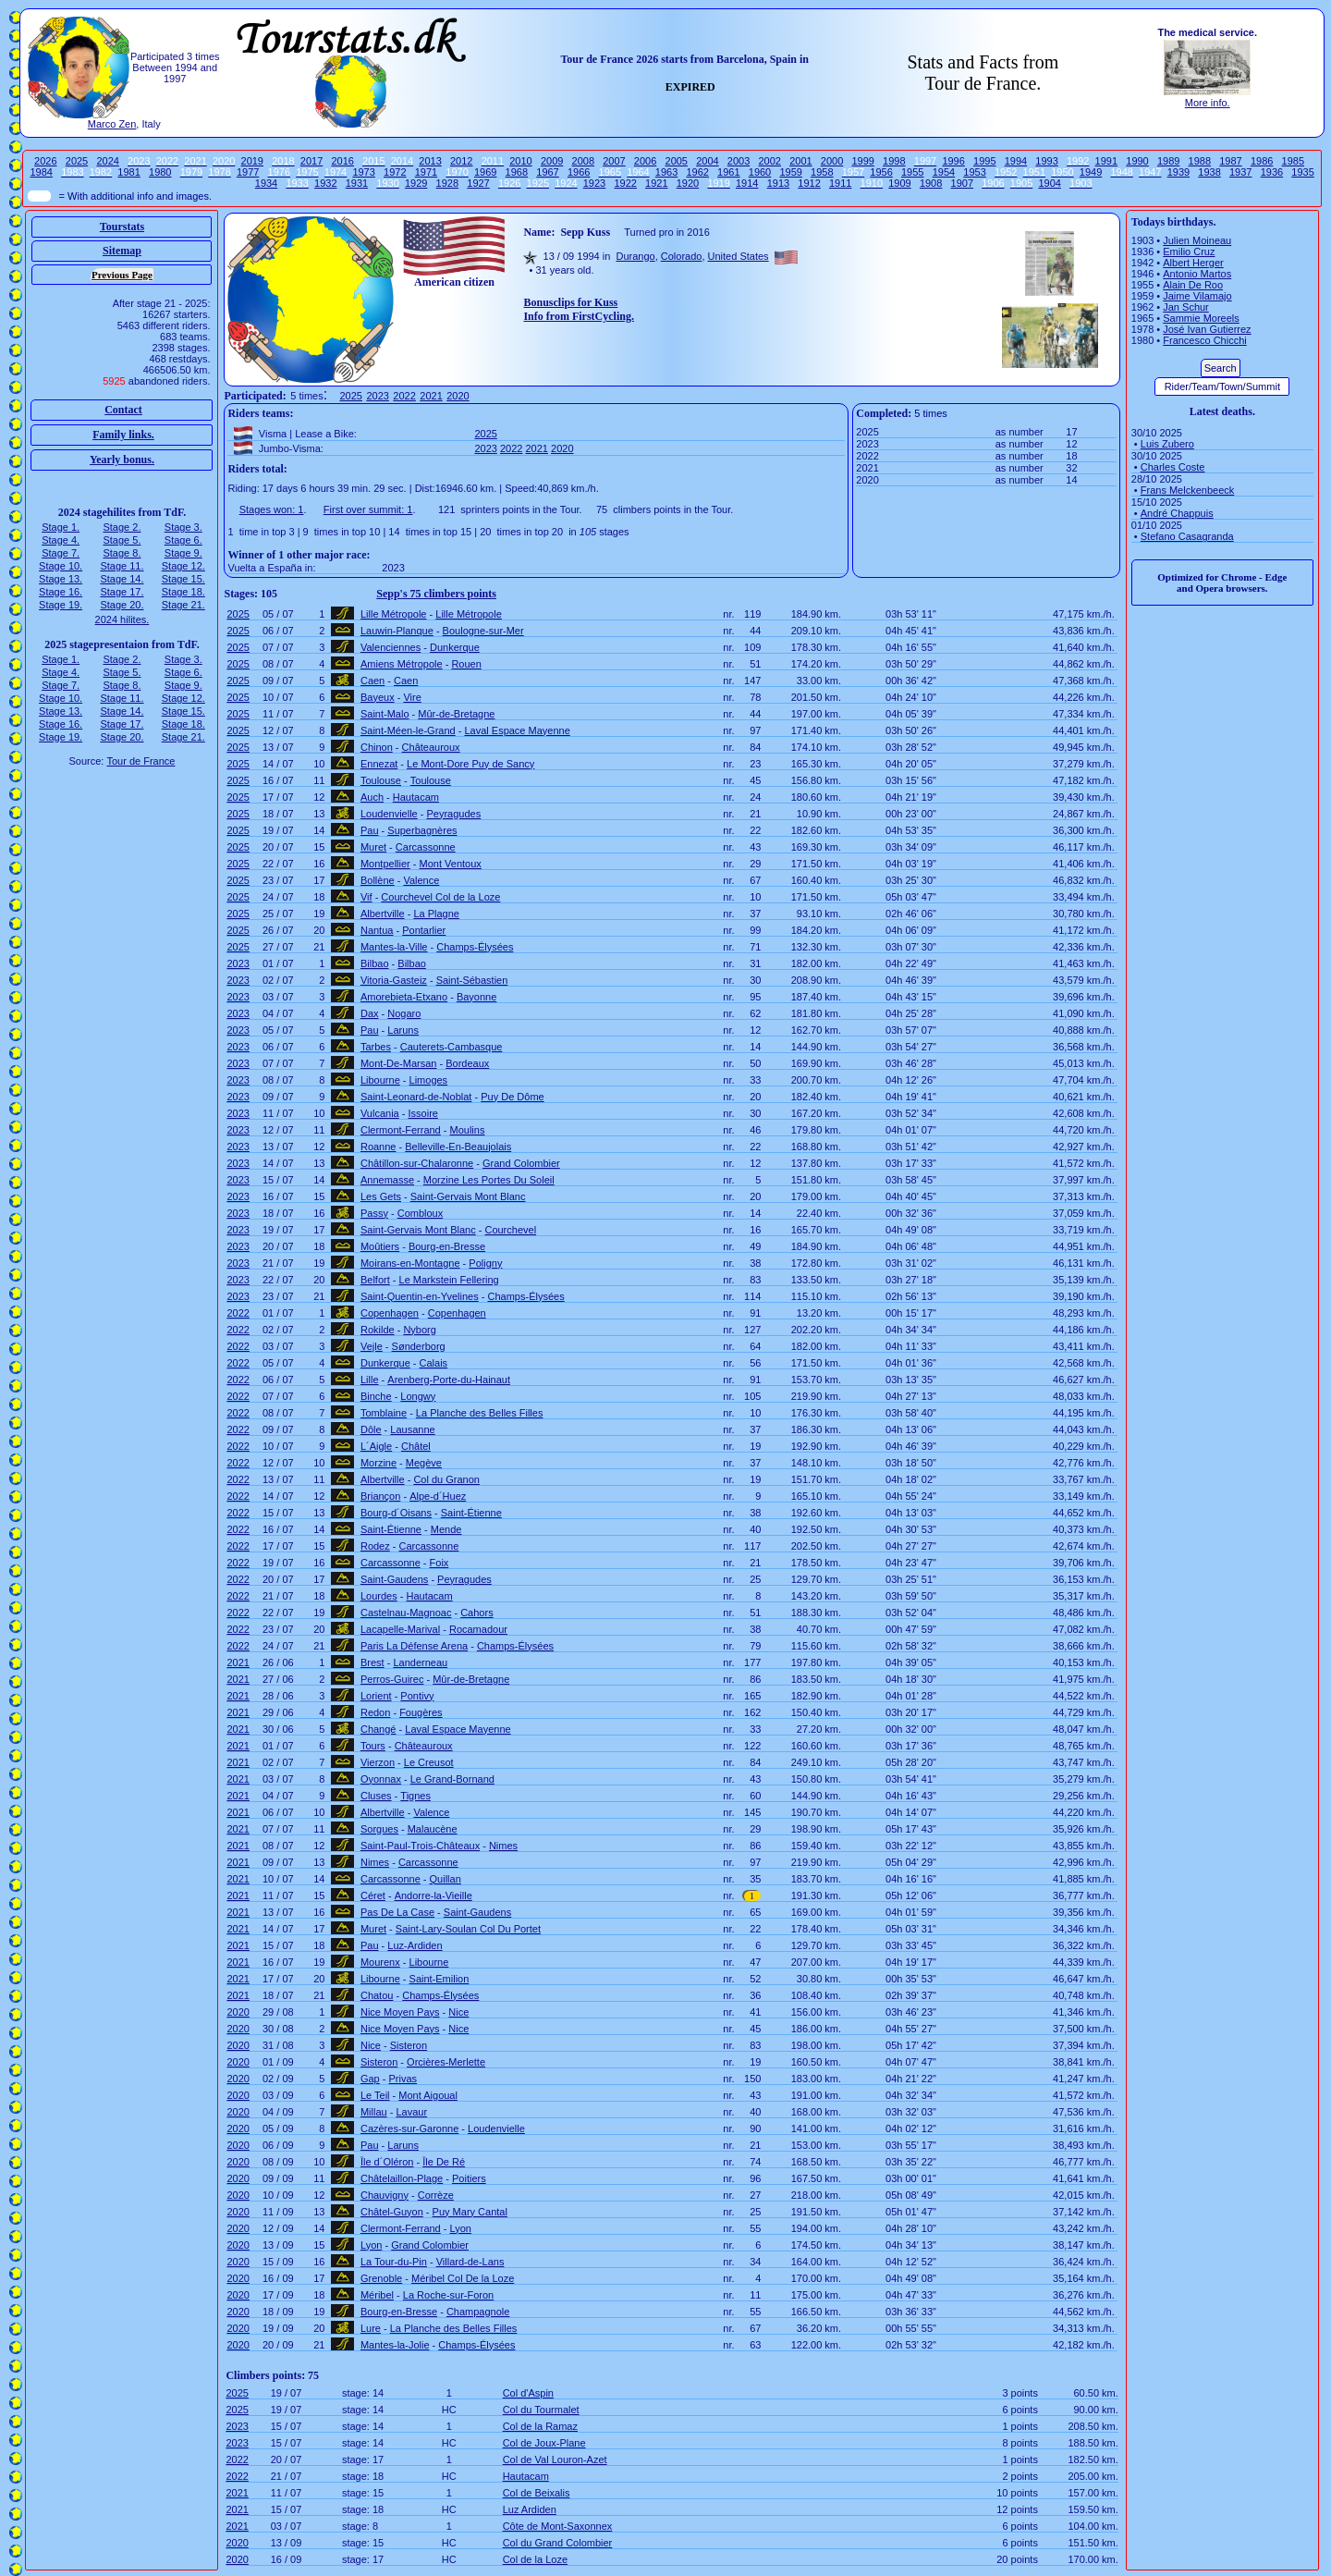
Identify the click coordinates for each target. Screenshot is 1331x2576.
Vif (366, 896)
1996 (953, 160)
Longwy (417, 1396)
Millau (373, 2111)
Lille (369, 1379)
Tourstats (122, 226)
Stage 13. (60, 578)
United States (738, 256)
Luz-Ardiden (414, 1945)
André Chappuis (1177, 513)
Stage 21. (183, 604)
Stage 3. (183, 527)
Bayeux (377, 697)
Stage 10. (60, 565)
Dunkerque (455, 647)
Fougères (420, 1712)
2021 (431, 395)
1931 (357, 183)
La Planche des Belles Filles (479, 1412)
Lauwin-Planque (396, 630)
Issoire (423, 1113)
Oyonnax (380, 1779)
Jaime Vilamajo (1197, 295)
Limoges (428, 1080)
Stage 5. (121, 540)
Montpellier (385, 863)
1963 (666, 172)
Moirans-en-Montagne (410, 1263)
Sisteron (408, 2045)
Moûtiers (379, 1246)
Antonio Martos (1197, 273)
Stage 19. (60, 604)
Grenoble (381, 2278)
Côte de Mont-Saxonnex (558, 2526)
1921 (656, 183)
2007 (614, 160)
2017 (311, 160)
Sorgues (379, 1828)
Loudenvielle (389, 813)
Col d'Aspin (528, 2392)
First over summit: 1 (368, 509)
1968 (517, 172)
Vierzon (377, 1762)
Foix (439, 1562)
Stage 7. (60, 552)
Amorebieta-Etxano (403, 996)
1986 (1262, 160)
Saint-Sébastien (472, 980)
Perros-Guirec (391, 1679)
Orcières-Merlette (446, 2061)
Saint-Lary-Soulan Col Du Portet (468, 1928)
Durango (635, 256)
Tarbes (375, 1046)
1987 (1230, 160)
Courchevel (510, 1229)
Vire (412, 697)
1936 (1272, 172)
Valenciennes (390, 647)
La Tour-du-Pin (393, 2261)
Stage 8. (121, 552)
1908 (931, 183)
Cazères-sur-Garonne (409, 2128)
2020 (457, 395)
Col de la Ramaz (540, 2426)
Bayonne (476, 996)
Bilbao (374, 963)
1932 (325, 183)
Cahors (476, 1612)
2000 (832, 160)
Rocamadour (478, 1629)
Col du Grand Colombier (558, 2542)
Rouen (466, 663)
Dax (369, 1013)
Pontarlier (424, 930)
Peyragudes (454, 813)
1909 (899, 183)
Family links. (123, 434)
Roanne (378, 1146)
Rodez (375, 1546)
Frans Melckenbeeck (1188, 490)
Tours (372, 1745)
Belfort (375, 1279)
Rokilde (377, 1329)
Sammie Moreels (1201, 318)
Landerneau (420, 1662)
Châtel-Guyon (391, 2211)
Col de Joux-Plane (544, 2442)
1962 (697, 172)
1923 (594, 183)
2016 (342, 160)
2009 (552, 160)
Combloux (420, 1213)
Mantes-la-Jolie (395, 2344)
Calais (434, 1362)
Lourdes (378, 1595)
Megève (424, 1462)
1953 (974, 172)
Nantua (376, 930)
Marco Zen (112, 123)
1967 (547, 172)
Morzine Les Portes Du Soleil (489, 1179)
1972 (395, 172)
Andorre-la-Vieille (433, 1895)
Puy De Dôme (512, 1096)
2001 (800, 160)
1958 (822, 172)
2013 (430, 160)
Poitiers (469, 2178)
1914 (747, 183)
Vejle (371, 1346)
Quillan (445, 1878)
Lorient (376, 1695)
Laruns (403, 1030)
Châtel (416, 1446)
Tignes (415, 1795)
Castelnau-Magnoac (405, 1612)
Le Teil (375, 2095)
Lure (370, 2328)
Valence (421, 880)
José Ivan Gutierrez (1207, 329)
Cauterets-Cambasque (451, 1046)
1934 (266, 183)
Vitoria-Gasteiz (393, 980)
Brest (372, 1662)
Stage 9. (183, 552)
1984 (41, 172)
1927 (478, 183)
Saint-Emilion (439, 1978)
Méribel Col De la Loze (462, 2278)
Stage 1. (60, 527)
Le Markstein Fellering (449, 1279)
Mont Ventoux (451, 863)
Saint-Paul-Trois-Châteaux (420, 1845)
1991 (1106, 160)
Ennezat (378, 763)
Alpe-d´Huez (437, 1496)
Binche (376, 1396)
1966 (579, 172)
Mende (446, 1529)
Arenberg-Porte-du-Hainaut (448, 1379)
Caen (372, 680)
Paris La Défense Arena (414, 1645)
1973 (363, 172)
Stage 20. (121, 604)
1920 (688, 183)
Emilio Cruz (1189, 251)
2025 (77, 160)
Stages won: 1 (271, 509)
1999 (862, 160)
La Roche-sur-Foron (448, 2294)
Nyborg (419, 1329)
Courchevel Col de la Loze (440, 896)
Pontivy (416, 1695)
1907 (962, 183)
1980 (160, 172)
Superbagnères (422, 830)
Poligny (485, 1263)
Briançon (380, 1496)
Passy (374, 1213)
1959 (790, 172)
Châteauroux (431, 747)
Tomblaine (383, 1412)
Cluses (376, 1795)
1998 (894, 160)
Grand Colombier (521, 1163)
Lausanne (412, 1429)
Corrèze (436, 2195)
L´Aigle (376, 1446)
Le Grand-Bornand (452, 1779)
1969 (485, 172)
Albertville (382, 913)
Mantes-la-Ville (394, 946)
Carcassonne (426, 847)
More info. (1207, 102)
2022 (404, 395)
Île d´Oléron (386, 2161)
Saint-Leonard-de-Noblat (415, 1096)
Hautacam (416, 797)
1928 (447, 183)
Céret (372, 1895)
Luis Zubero (1167, 443)
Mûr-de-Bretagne (456, 713)
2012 (461, 160)
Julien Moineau (1197, 240)
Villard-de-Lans (470, 2261)
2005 (677, 160)
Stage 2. (121, 527)
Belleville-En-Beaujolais (458, 1146)
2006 (645, 160)
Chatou (376, 1995)
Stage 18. (183, 591)
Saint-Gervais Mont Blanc (468, 1196)
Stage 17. (121, 591)
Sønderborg (419, 1346)
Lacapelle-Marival (400, 1629)
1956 (881, 172)
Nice (458, 2012)
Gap (370, 2078)
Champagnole (478, 2311)
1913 (778, 183)
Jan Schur (1186, 307)
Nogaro (404, 1013)
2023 (377, 395)
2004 (707, 160)
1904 (1049, 183)
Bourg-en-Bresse (447, 1246)
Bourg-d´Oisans (396, 1512)
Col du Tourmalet (541, 2409)
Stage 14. (121, 578)
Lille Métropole (393, 613)
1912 (809, 183)
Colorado (681, 256)
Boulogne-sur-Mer (483, 630)
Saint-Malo (384, 713)
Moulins (467, 1129)
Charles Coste (1173, 466)
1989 (1168, 160)
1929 (416, 183)
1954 (944, 172)
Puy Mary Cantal (470, 2211)
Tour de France (140, 761)
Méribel (377, 2294)
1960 (760, 172)
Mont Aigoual (428, 2095)
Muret (373, 847)
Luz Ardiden (529, 2509)
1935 (1302, 172)
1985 (1293, 160)
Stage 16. (60, 591)
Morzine (378, 1462)
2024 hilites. (122, 619)
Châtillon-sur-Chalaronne (416, 1163)
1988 (1200, 160)
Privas (403, 2078)
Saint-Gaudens (394, 1579)
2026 (45, 160)
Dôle (371, 1429)
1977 (248, 172)
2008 (583, 160)
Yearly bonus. (122, 459)
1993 (1046, 160)
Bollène (377, 880)
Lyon (460, 2228)
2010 (520, 160)
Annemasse (387, 1179)
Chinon (376, 747)
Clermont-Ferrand (400, 1129)
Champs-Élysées (474, 946)
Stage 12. (183, 565)
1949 (1091, 172)
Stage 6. (183, 540)
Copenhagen (389, 1313)
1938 (1209, 172)
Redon (375, 1712)
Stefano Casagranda (1187, 536)
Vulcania (379, 1113)
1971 (426, 172)
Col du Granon (446, 1479)
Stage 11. (121, 565)
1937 (1240, 172)
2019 (252, 160)
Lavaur (411, 2111)
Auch (372, 797)
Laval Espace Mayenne (516, 730)
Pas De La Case (397, 1912)
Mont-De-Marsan (398, 1063)
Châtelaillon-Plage (401, 2178)
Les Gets (380, 1196)
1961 (728, 172)
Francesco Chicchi (1204, 340)
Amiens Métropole (401, 663)
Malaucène (433, 1828)
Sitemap (122, 250)
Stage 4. (60, 540)
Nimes (503, 1845)
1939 (1178, 172)
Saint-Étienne (471, 1512)
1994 (1016, 160)
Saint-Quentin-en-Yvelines (419, 1296)
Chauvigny (384, 2195)
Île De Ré (443, 2161)
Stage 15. (183, 578)
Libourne (380, 1080)
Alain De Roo (1193, 284)
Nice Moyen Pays (400, 2012)
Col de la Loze (535, 2559)
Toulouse (380, 780)
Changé (378, 1729)
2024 (107, 160)
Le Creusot (429, 1762)
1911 (840, 183)
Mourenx (380, 1962)
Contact (123, 409)
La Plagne (436, 913)
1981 (128, 172)
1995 (984, 160)
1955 (912, 172)
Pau (369, 830)
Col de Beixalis (536, 2492)
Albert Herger (1193, 262)
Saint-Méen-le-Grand (408, 730)
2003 (738, 160)
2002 (769, 160)
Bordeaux (467, 1063)
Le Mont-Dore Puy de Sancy (470, 763)
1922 (625, 183)
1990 (1137, 160)
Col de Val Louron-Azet (555, 2459)
